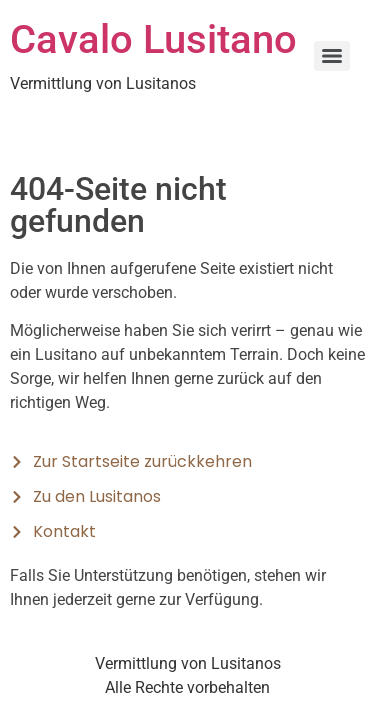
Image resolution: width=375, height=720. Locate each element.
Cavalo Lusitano (153, 39)
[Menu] (332, 56)
